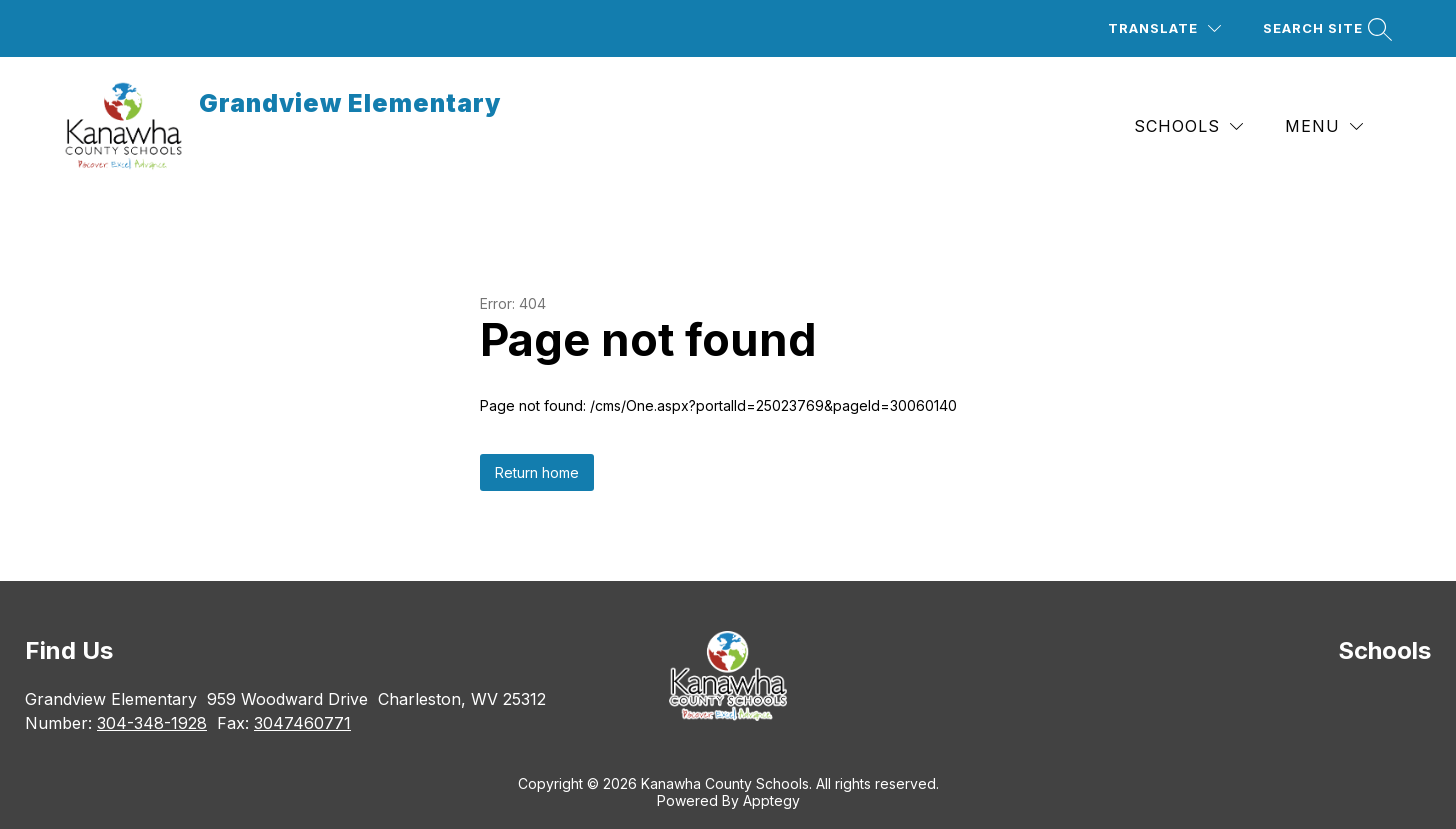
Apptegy (771, 800)
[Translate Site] (1164, 28)
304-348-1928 (152, 723)
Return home (537, 472)
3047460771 (302, 723)
